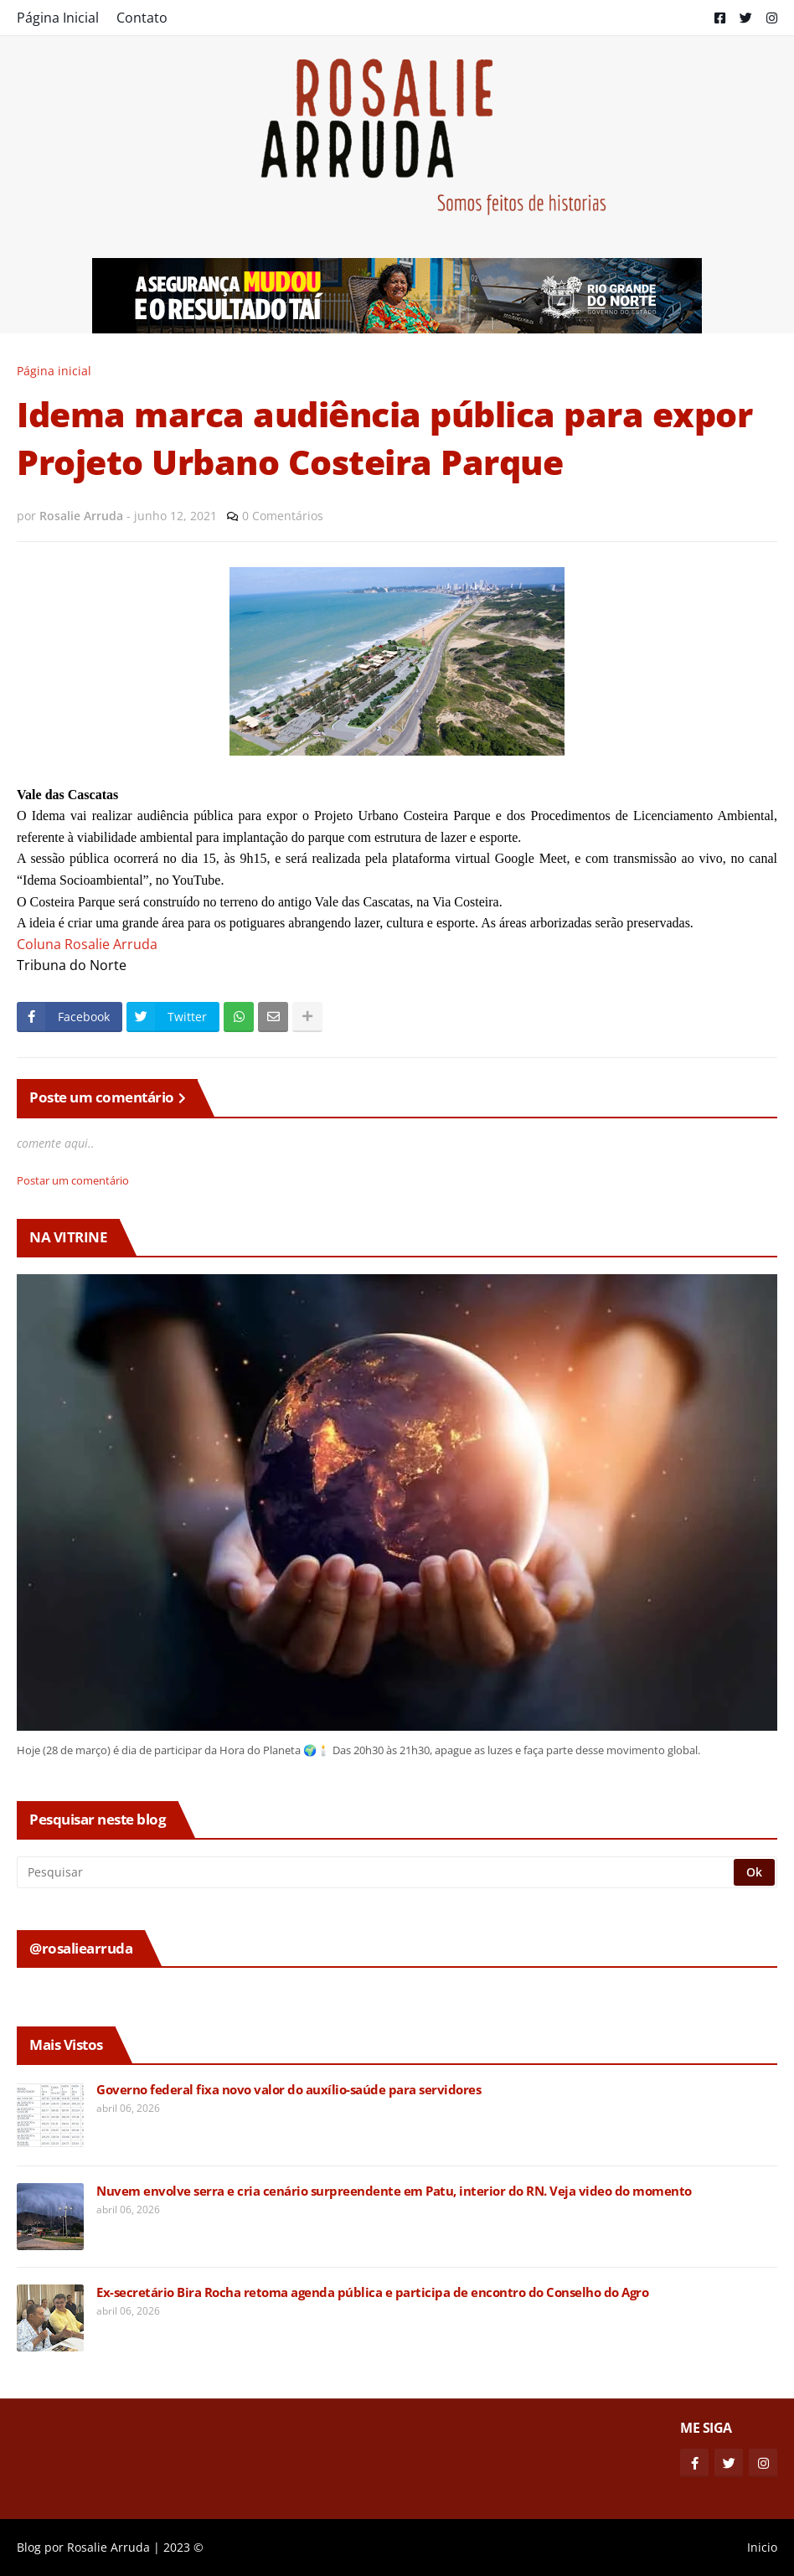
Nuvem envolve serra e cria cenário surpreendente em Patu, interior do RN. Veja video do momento (394, 2191)
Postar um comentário (73, 1180)
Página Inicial (58, 17)
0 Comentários (282, 516)
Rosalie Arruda (108, 2547)
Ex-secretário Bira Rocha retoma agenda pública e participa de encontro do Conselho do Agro (372, 2292)
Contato (142, 17)
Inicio (762, 2547)
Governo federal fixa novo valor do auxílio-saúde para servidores (288, 2090)
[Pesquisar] (376, 1872)
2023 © (183, 2547)
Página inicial (54, 371)
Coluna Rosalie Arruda (87, 944)
